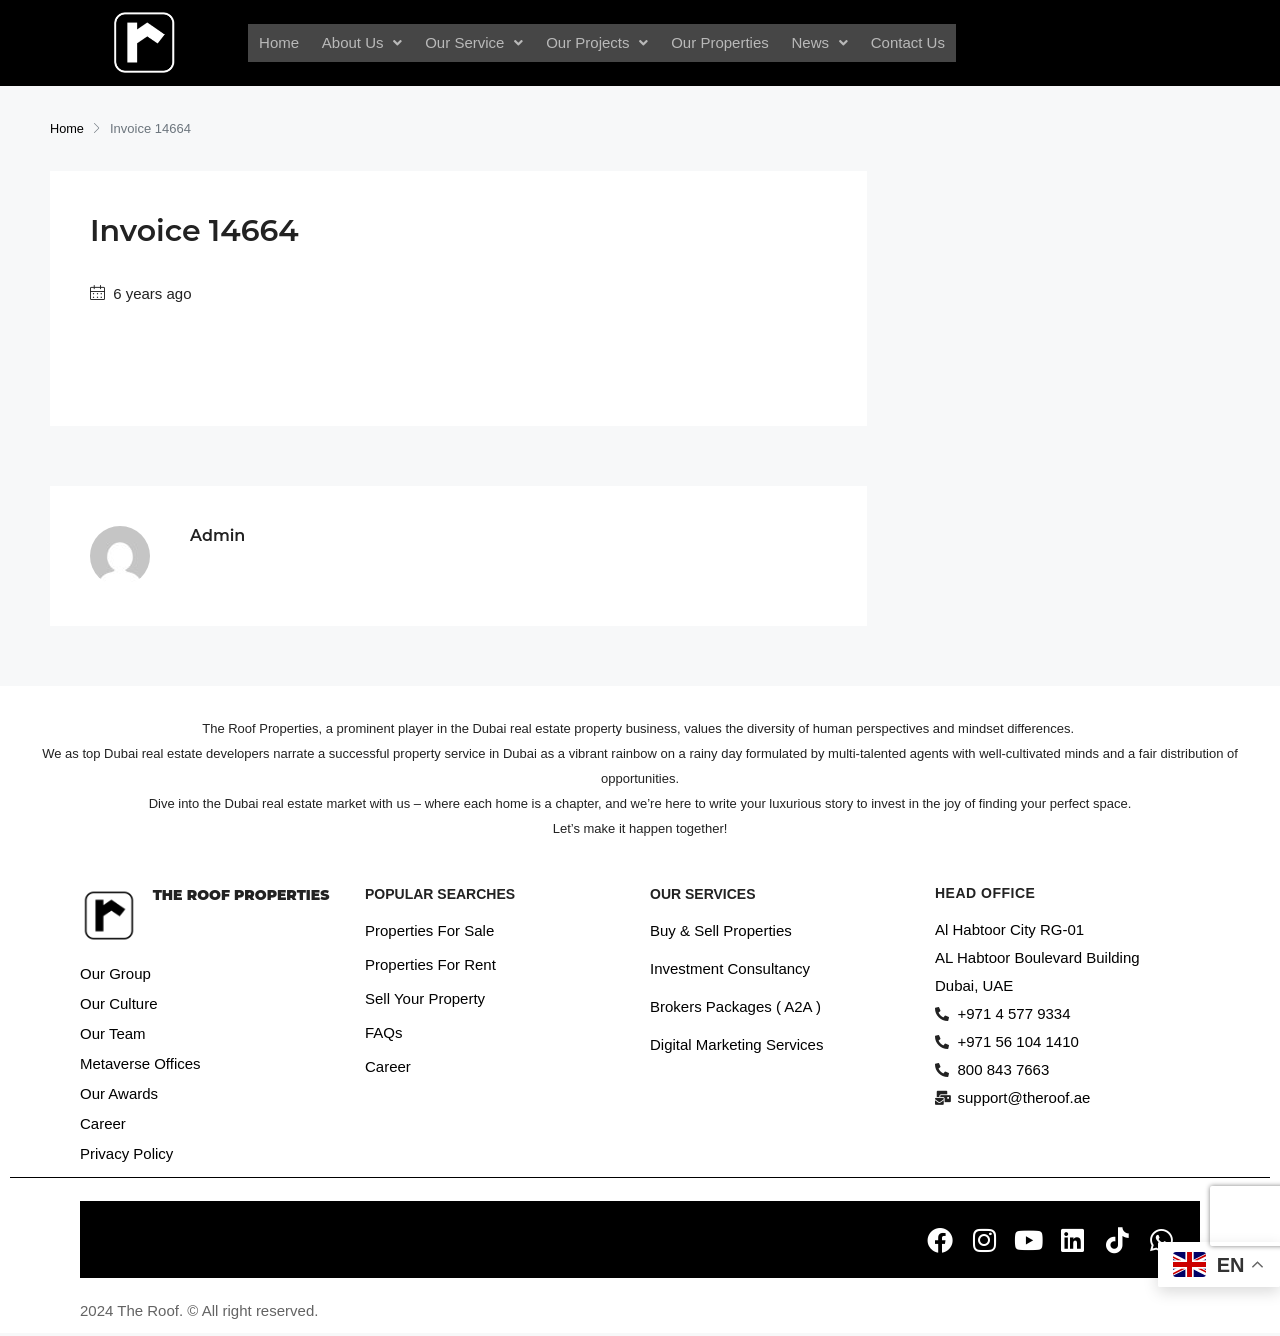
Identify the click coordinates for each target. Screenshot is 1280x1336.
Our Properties (717, 42)
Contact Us (900, 42)
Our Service (477, 42)
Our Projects (597, 42)
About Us (367, 42)
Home (287, 42)
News (814, 42)
